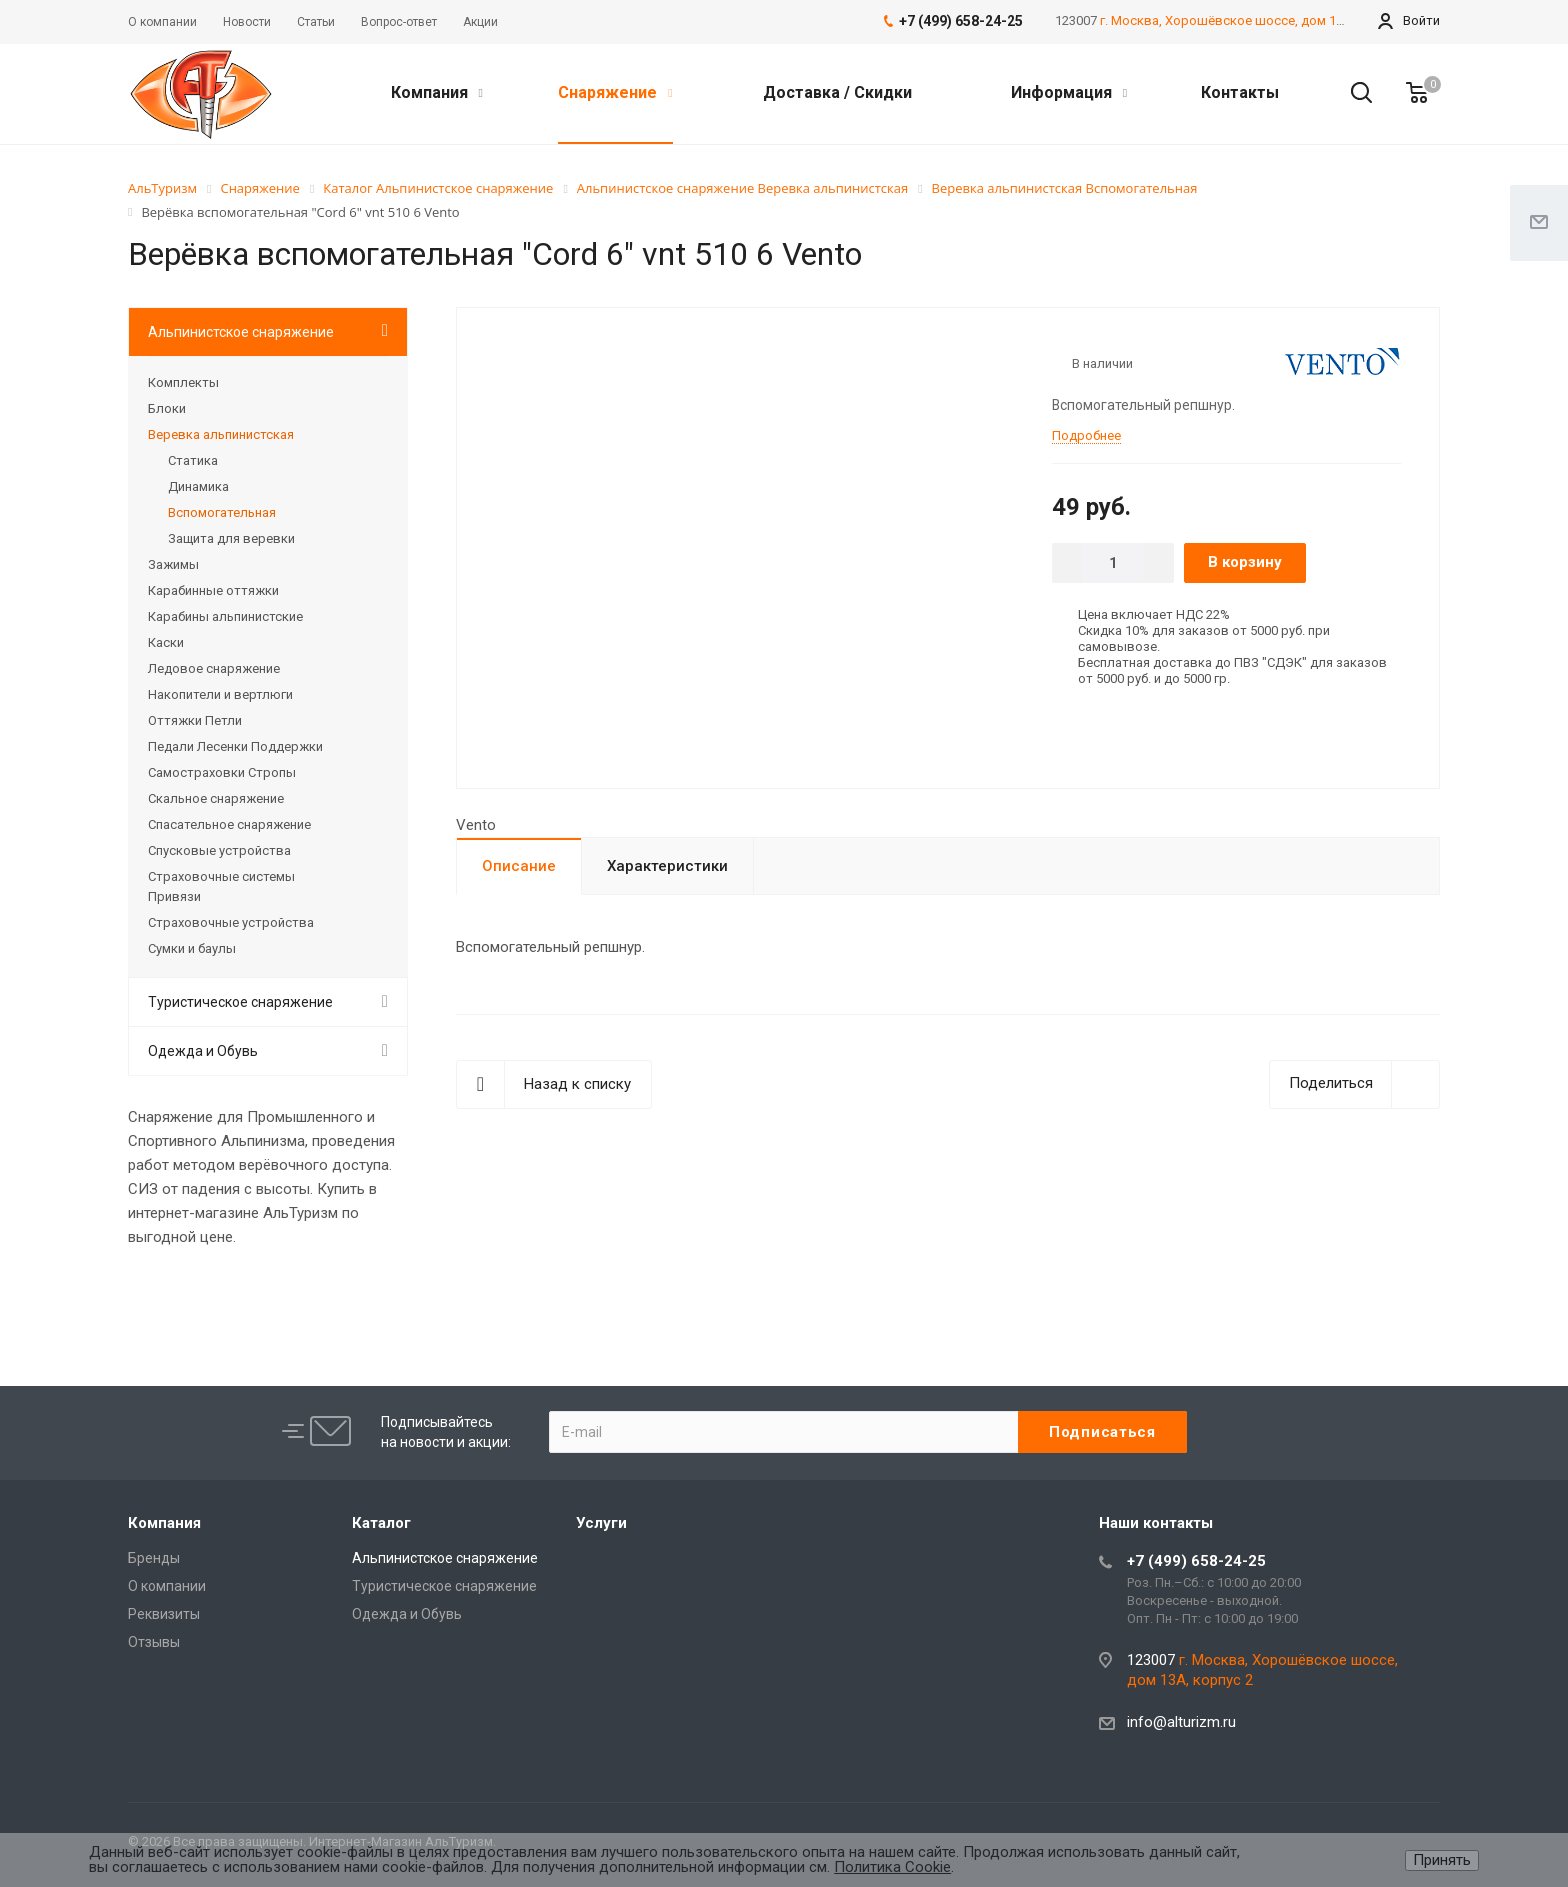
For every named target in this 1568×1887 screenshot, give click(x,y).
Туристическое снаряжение (240, 1002)
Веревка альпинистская (221, 434)
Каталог (381, 1523)
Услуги (601, 1523)
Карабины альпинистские (225, 616)
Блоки (167, 408)
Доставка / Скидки (837, 92)
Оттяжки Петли (195, 720)
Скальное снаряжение (216, 798)
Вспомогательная (222, 512)
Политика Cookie (892, 1867)
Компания (437, 92)
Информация (1069, 92)
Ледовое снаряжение (214, 668)
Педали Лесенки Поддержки (235, 746)
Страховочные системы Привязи (221, 886)
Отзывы (154, 1642)
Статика (193, 460)
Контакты (1240, 92)
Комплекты (183, 382)
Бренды (154, 1558)
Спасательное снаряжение (229, 824)
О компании (167, 1586)
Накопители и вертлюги (220, 694)
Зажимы (173, 564)
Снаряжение (615, 92)
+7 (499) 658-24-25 (1196, 1561)
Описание (519, 866)
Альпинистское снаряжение (241, 332)
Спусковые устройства (219, 850)
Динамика (198, 486)
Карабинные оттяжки (213, 590)
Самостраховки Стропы (222, 772)
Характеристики (667, 866)
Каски (166, 642)
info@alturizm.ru (1181, 1722)
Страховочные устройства (231, 922)
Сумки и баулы (192, 948)
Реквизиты (164, 1614)
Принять (1442, 1860)
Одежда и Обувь (203, 1051)
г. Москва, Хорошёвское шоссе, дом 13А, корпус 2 (1255, 20)
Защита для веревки (231, 538)
